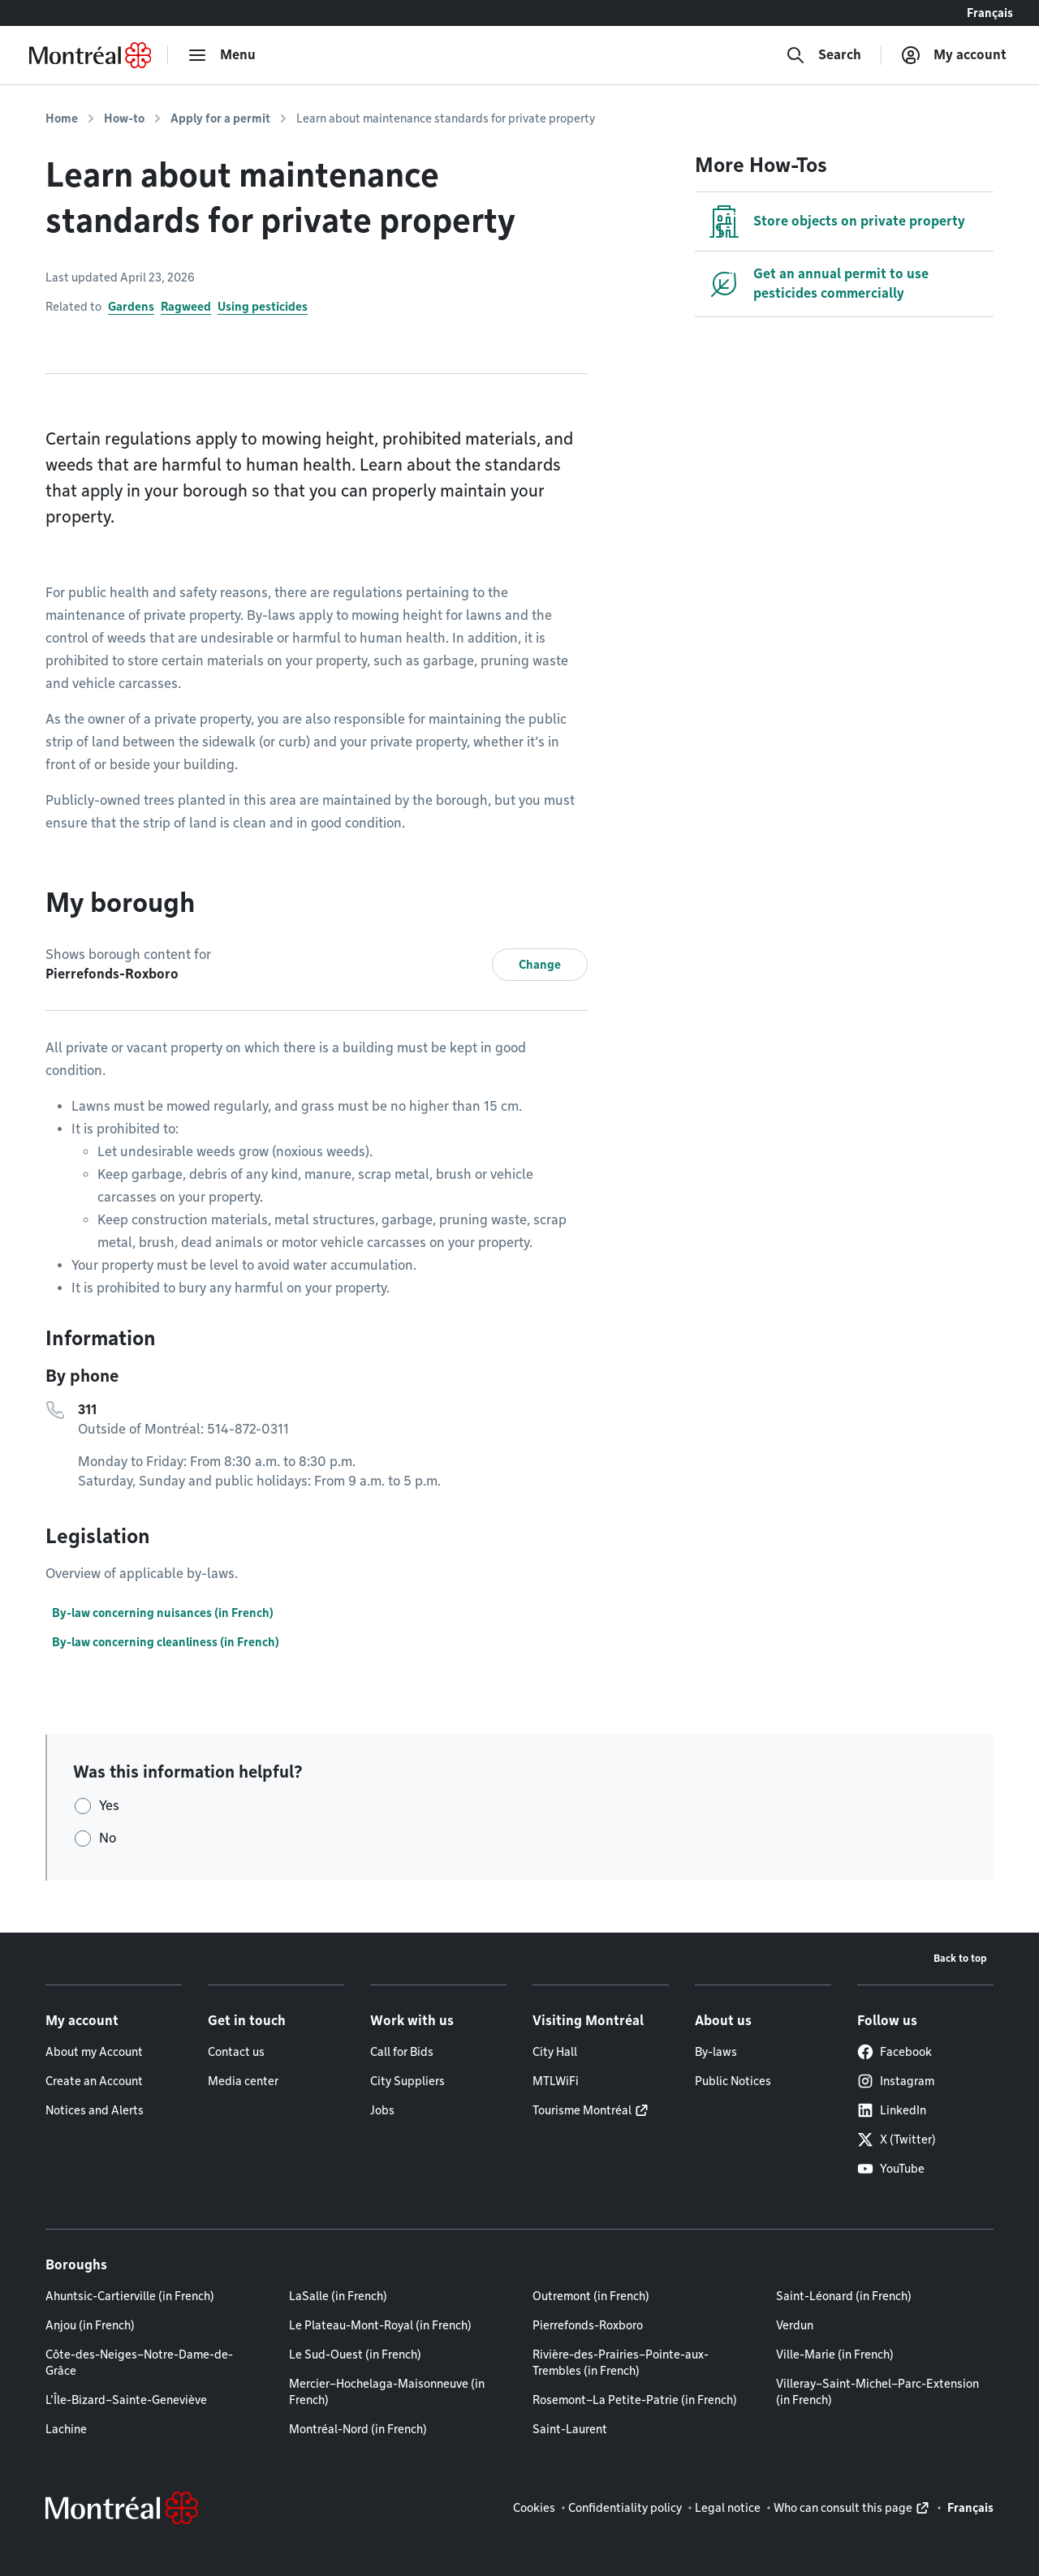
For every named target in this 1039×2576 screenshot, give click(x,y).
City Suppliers (407, 2081)
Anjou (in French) (90, 2325)
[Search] (823, 55)
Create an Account (94, 2081)
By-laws (716, 2051)
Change (540, 964)
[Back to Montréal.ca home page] (90, 55)
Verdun (794, 2325)
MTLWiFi (555, 2081)
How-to (124, 118)
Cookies (534, 2507)
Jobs (382, 2110)
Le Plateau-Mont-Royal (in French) (380, 2325)
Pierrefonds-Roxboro (587, 2325)
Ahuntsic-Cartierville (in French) (129, 2296)
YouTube (891, 2169)
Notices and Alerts (94, 2110)
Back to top (960, 1958)
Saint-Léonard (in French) (844, 2296)
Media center (243, 2081)
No (107, 1838)
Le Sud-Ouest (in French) (355, 2354)
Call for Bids (401, 2051)
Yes (109, 1805)
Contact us (236, 2051)
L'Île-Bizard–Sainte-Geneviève (126, 2399)
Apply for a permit (220, 118)
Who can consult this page (843, 2507)
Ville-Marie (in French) (835, 2354)
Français (990, 12)
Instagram (895, 2081)
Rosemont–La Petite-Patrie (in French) (634, 2399)
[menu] (221, 55)
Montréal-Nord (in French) (358, 2429)
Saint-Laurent (569, 2429)
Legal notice (728, 2507)
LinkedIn (891, 2110)
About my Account (94, 2051)
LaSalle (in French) (338, 2296)
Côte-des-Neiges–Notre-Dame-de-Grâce (139, 2362)
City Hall (554, 2051)
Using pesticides (263, 306)
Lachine (66, 2429)
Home (61, 118)
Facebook (894, 2052)
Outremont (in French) (590, 2296)
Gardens (131, 306)
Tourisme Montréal (582, 2110)
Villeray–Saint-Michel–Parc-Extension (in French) (877, 2391)
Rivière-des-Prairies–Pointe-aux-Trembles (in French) (620, 2362)
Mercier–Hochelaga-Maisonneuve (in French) (387, 2391)
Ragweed (186, 306)
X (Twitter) (896, 2139)
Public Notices (733, 2081)
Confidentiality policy (625, 2507)
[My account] (954, 55)
